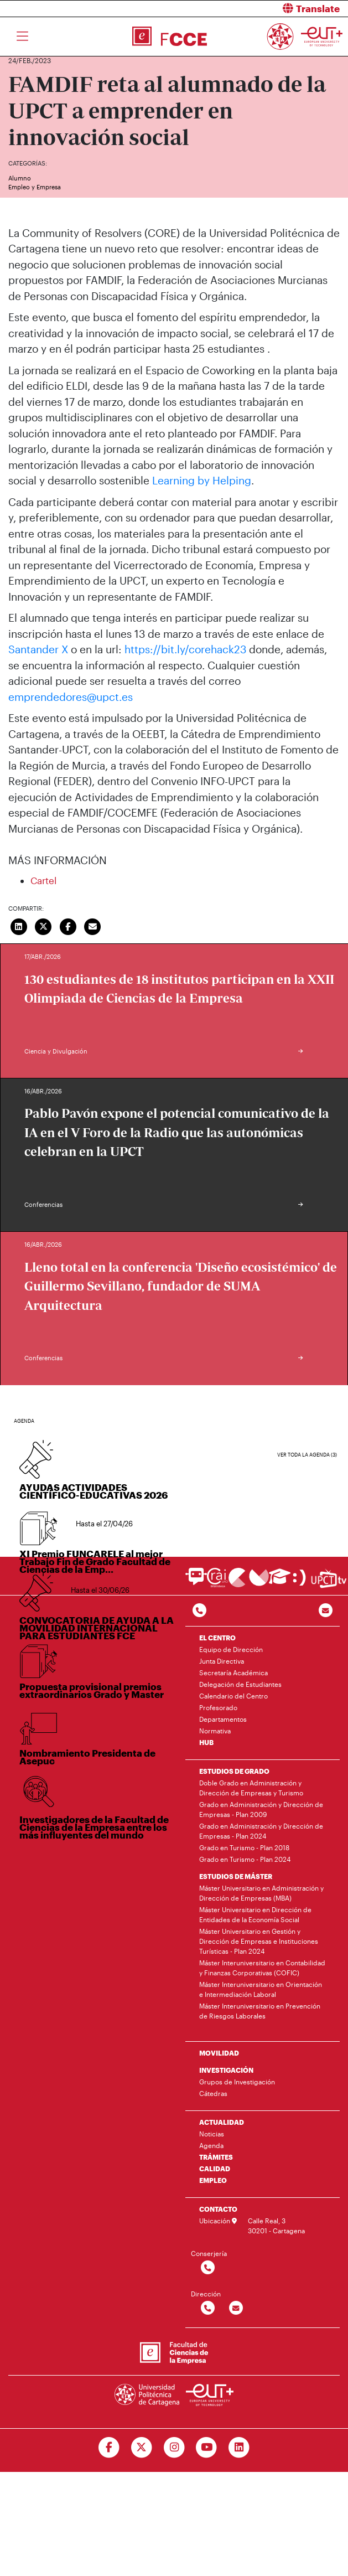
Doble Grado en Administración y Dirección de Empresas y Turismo (251, 1788)
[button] (266, 9)
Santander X (38, 649)
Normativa (215, 1730)
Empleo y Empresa (34, 186)
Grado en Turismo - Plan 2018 (244, 1847)
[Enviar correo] (92, 925)
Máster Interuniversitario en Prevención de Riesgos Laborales (259, 2011)
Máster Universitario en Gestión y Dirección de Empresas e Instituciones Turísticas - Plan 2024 (258, 1941)
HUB (206, 1742)
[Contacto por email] (325, 1610)
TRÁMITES (216, 2157)
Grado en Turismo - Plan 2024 (244, 1859)
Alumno (19, 178)
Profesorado (218, 1707)
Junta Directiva (221, 1661)
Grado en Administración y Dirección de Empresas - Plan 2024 (261, 1831)
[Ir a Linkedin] (239, 2447)
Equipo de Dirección (231, 1649)
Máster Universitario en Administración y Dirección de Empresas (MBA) (261, 1893)
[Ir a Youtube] (206, 2447)
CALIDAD (214, 2168)
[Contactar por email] (236, 2308)
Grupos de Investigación (237, 2081)
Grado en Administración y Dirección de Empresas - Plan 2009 (261, 1809)
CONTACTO (218, 2209)
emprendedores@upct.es (70, 696)
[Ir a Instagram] (174, 2447)
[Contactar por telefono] (199, 1610)
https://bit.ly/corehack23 (185, 649)
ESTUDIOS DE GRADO (234, 1771)
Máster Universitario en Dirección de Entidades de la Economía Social (255, 1914)
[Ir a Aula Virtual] (279, 1581)
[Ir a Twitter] (141, 2447)
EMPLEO (213, 2180)
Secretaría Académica (233, 1672)
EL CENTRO (217, 1637)
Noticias (211, 2134)
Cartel (43, 880)
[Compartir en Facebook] (68, 925)
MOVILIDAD (219, 2053)
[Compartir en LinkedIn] (18, 925)
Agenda (211, 2145)
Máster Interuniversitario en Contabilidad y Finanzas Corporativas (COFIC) (262, 1967)
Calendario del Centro (233, 1696)
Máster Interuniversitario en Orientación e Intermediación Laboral (260, 1989)
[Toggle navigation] (22, 36)
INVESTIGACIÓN (226, 2070)
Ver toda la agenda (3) (307, 1455)
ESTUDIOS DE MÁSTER (235, 1876)
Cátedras (213, 2093)
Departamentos (223, 1719)
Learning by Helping (201, 480)
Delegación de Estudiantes (240, 1684)
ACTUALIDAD (221, 2122)
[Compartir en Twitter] (43, 925)
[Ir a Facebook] (108, 2447)
